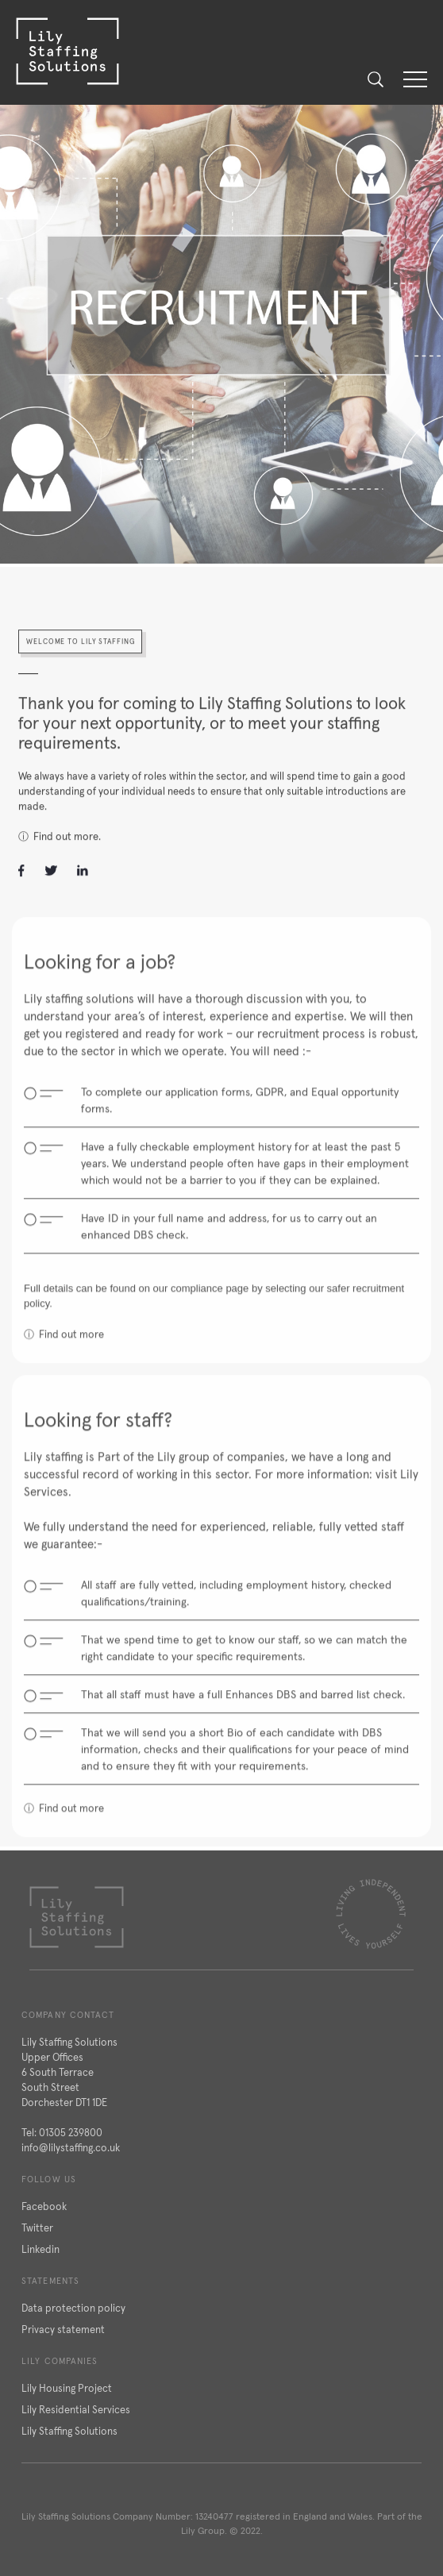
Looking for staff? (98, 1437)
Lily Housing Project (66, 2388)
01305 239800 (70, 2132)
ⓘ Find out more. (59, 845)
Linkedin (40, 2249)
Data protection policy (73, 2308)
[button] (415, 79)
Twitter (37, 2228)
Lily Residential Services (75, 2409)
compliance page (209, 1305)
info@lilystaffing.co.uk (70, 2147)
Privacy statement (63, 2329)
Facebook (44, 2206)
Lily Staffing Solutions (69, 2431)
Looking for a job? (99, 979)
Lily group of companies (221, 1473)
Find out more (71, 1351)
